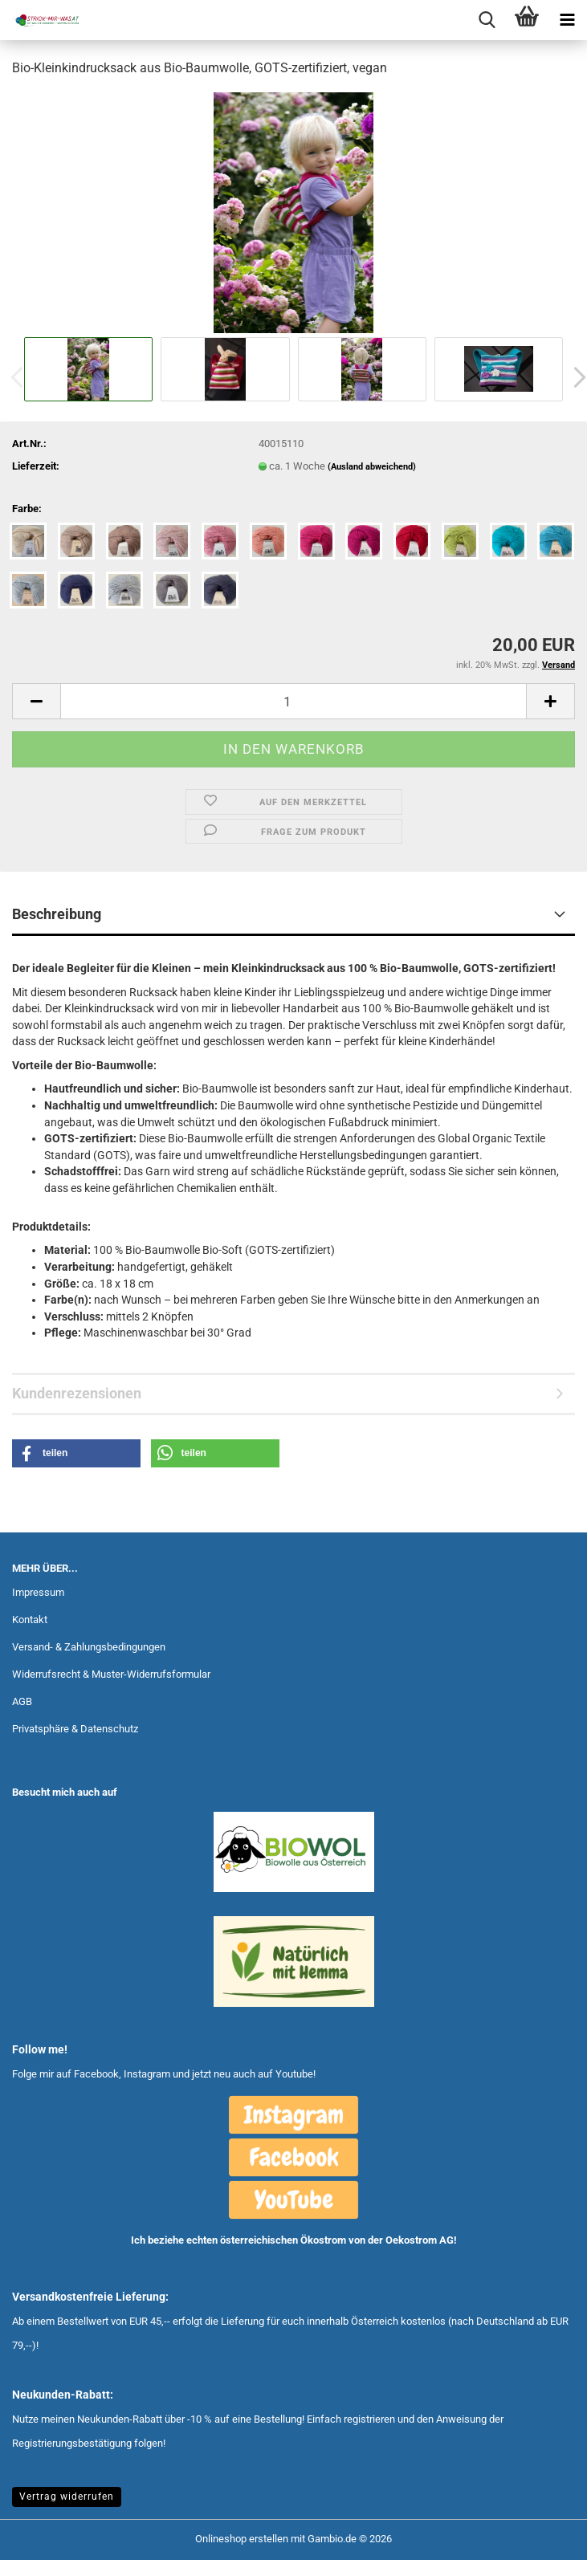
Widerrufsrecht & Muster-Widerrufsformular (111, 1674)
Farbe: (27, 509)
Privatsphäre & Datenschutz (75, 1729)
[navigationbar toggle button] (567, 20)
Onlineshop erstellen (241, 2539)
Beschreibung (56, 913)
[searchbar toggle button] (487, 20)
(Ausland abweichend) (372, 467)
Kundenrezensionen (76, 1393)
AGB (22, 1701)
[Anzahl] (293, 701)
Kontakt (29, 1620)
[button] (36, 701)
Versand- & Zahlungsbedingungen (88, 1647)
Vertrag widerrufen (66, 2496)
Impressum (38, 1592)
